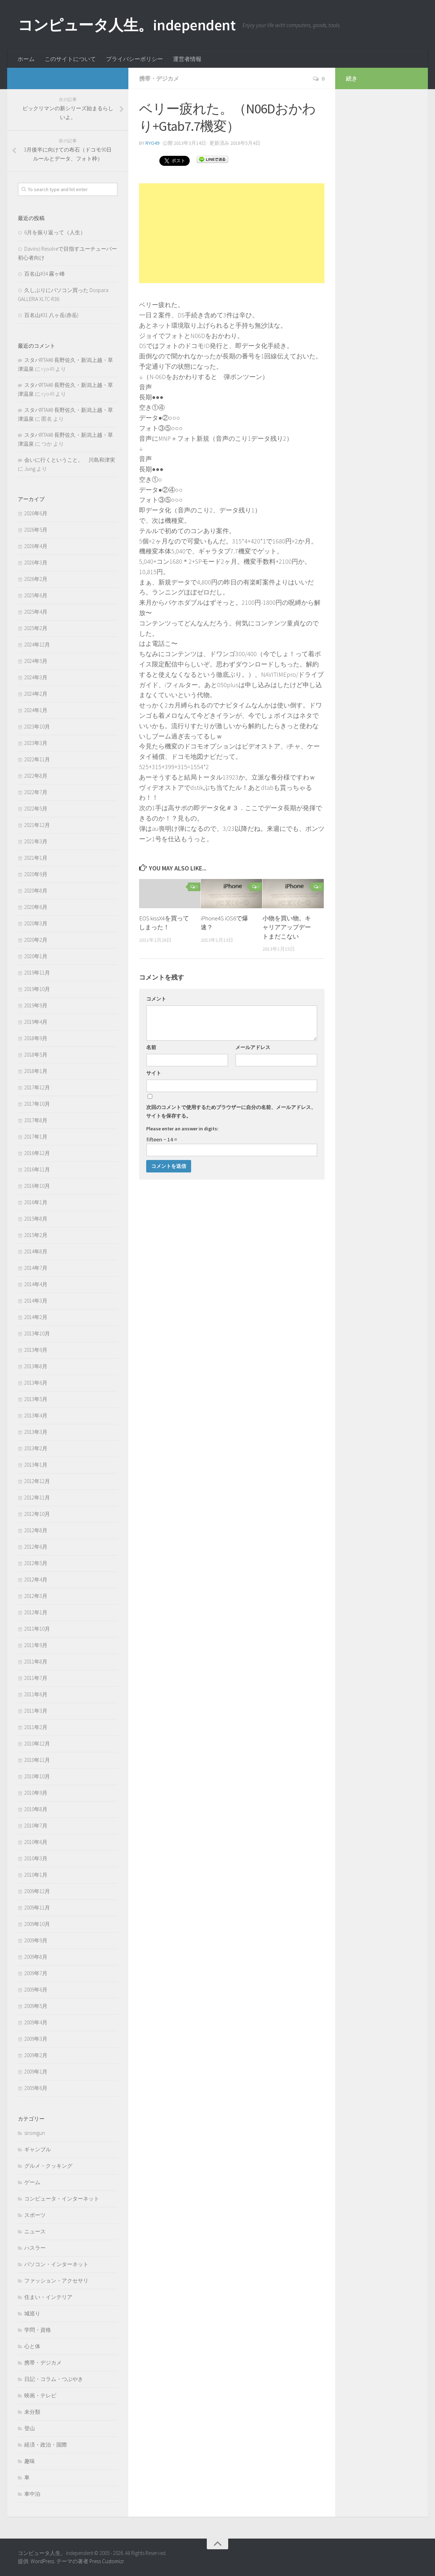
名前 (151, 1047)
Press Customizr (106, 2561)
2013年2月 (35, 1448)
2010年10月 (37, 1776)
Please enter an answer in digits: (182, 1128)
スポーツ (35, 2215)
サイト (153, 1073)
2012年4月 (35, 1579)
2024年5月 (35, 661)
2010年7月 (35, 1825)
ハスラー (35, 2247)
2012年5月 (35, 1563)
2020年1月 (35, 956)
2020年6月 (35, 907)
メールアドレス (252, 1047)
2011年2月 (35, 1727)
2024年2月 (35, 693)
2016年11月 (37, 1169)
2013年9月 (35, 1349)
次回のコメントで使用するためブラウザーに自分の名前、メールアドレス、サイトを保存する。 (231, 1111)
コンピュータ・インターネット (61, 2198)
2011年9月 (35, 1645)
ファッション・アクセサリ (56, 2280)
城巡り (32, 2313)
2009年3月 (35, 2038)
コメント (156, 999)
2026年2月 (35, 579)
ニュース (35, 2231)
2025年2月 (35, 628)
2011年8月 (35, 1661)
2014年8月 (35, 1251)
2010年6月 (35, 1842)
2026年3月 (35, 562)
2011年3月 (35, 1710)
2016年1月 (35, 1202)
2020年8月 (35, 890)
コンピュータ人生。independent (126, 25)
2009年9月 (35, 1940)
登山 (29, 2428)
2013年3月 (35, 1431)
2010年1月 (35, 1874)
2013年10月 (37, 1333)
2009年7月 (35, 1973)
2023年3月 (35, 743)
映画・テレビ (40, 2395)
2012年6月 (35, 1546)
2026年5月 (35, 529)
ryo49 (152, 143)
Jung (29, 468)
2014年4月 (35, 1284)
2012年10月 (37, 1514)
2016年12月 (37, 1153)
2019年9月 (35, 1005)
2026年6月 (35, 513)
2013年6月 (35, 1382)
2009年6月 (35, 1989)
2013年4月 (35, 1415)
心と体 (32, 2346)
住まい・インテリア (48, 2297)
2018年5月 (35, 1054)
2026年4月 (35, 546)
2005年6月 (35, 2088)
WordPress (42, 2561)
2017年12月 (37, 1087)
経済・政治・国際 (45, 2444)
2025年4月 (35, 611)
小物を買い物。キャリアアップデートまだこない (286, 927)
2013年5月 (35, 1399)
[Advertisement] (231, 233)
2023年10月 (37, 726)
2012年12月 (37, 1481)
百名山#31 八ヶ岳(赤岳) (51, 315)
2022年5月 (35, 808)
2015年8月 (35, 1218)
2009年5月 (35, 2006)
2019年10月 (37, 989)
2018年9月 (35, 1038)
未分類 (32, 2411)
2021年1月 (35, 857)
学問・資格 (37, 2329)
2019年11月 (37, 972)
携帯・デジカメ (159, 78)
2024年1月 (35, 710)
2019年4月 (35, 1021)
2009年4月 (35, 2022)
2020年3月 (35, 923)
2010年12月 (37, 1743)
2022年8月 (35, 775)
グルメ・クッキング (48, 2165)
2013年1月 (35, 1464)
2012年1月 (35, 1612)
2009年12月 (37, 1891)
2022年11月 (37, 759)
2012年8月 (35, 1530)
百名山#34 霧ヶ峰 (44, 273)
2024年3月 (35, 677)
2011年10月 (37, 1628)
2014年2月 (35, 1317)
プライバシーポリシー (134, 58)
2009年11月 (37, 1907)
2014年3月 (35, 1300)
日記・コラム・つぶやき (53, 2379)
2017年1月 (35, 1136)
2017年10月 (37, 1103)
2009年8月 (35, 1956)
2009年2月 (35, 2055)
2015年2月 (35, 1235)
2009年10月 (37, 1924)
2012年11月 (37, 1497)
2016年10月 (37, 1185)
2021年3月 (35, 841)
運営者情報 (187, 58)
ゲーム (32, 2182)
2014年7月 (35, 1267)
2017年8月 (35, 1120)
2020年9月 (35, 874)
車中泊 (32, 2493)
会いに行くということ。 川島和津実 (69, 459)
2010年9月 (35, 1792)
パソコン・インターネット (56, 2264)
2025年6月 (35, 595)
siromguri (34, 2133)
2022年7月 (35, 792)
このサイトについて (70, 58)
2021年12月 (37, 825)
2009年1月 (35, 2071)
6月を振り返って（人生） (55, 232)
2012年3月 (35, 1596)
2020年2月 (35, 939)
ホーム (26, 58)
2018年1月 (35, 1071)
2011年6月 (35, 1694)
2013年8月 (35, 1366)
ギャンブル (37, 2149)
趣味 (29, 2461)
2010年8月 (35, 1809)
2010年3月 (35, 1858)
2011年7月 (35, 1678)
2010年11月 (37, 1760)
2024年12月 (37, 644)
